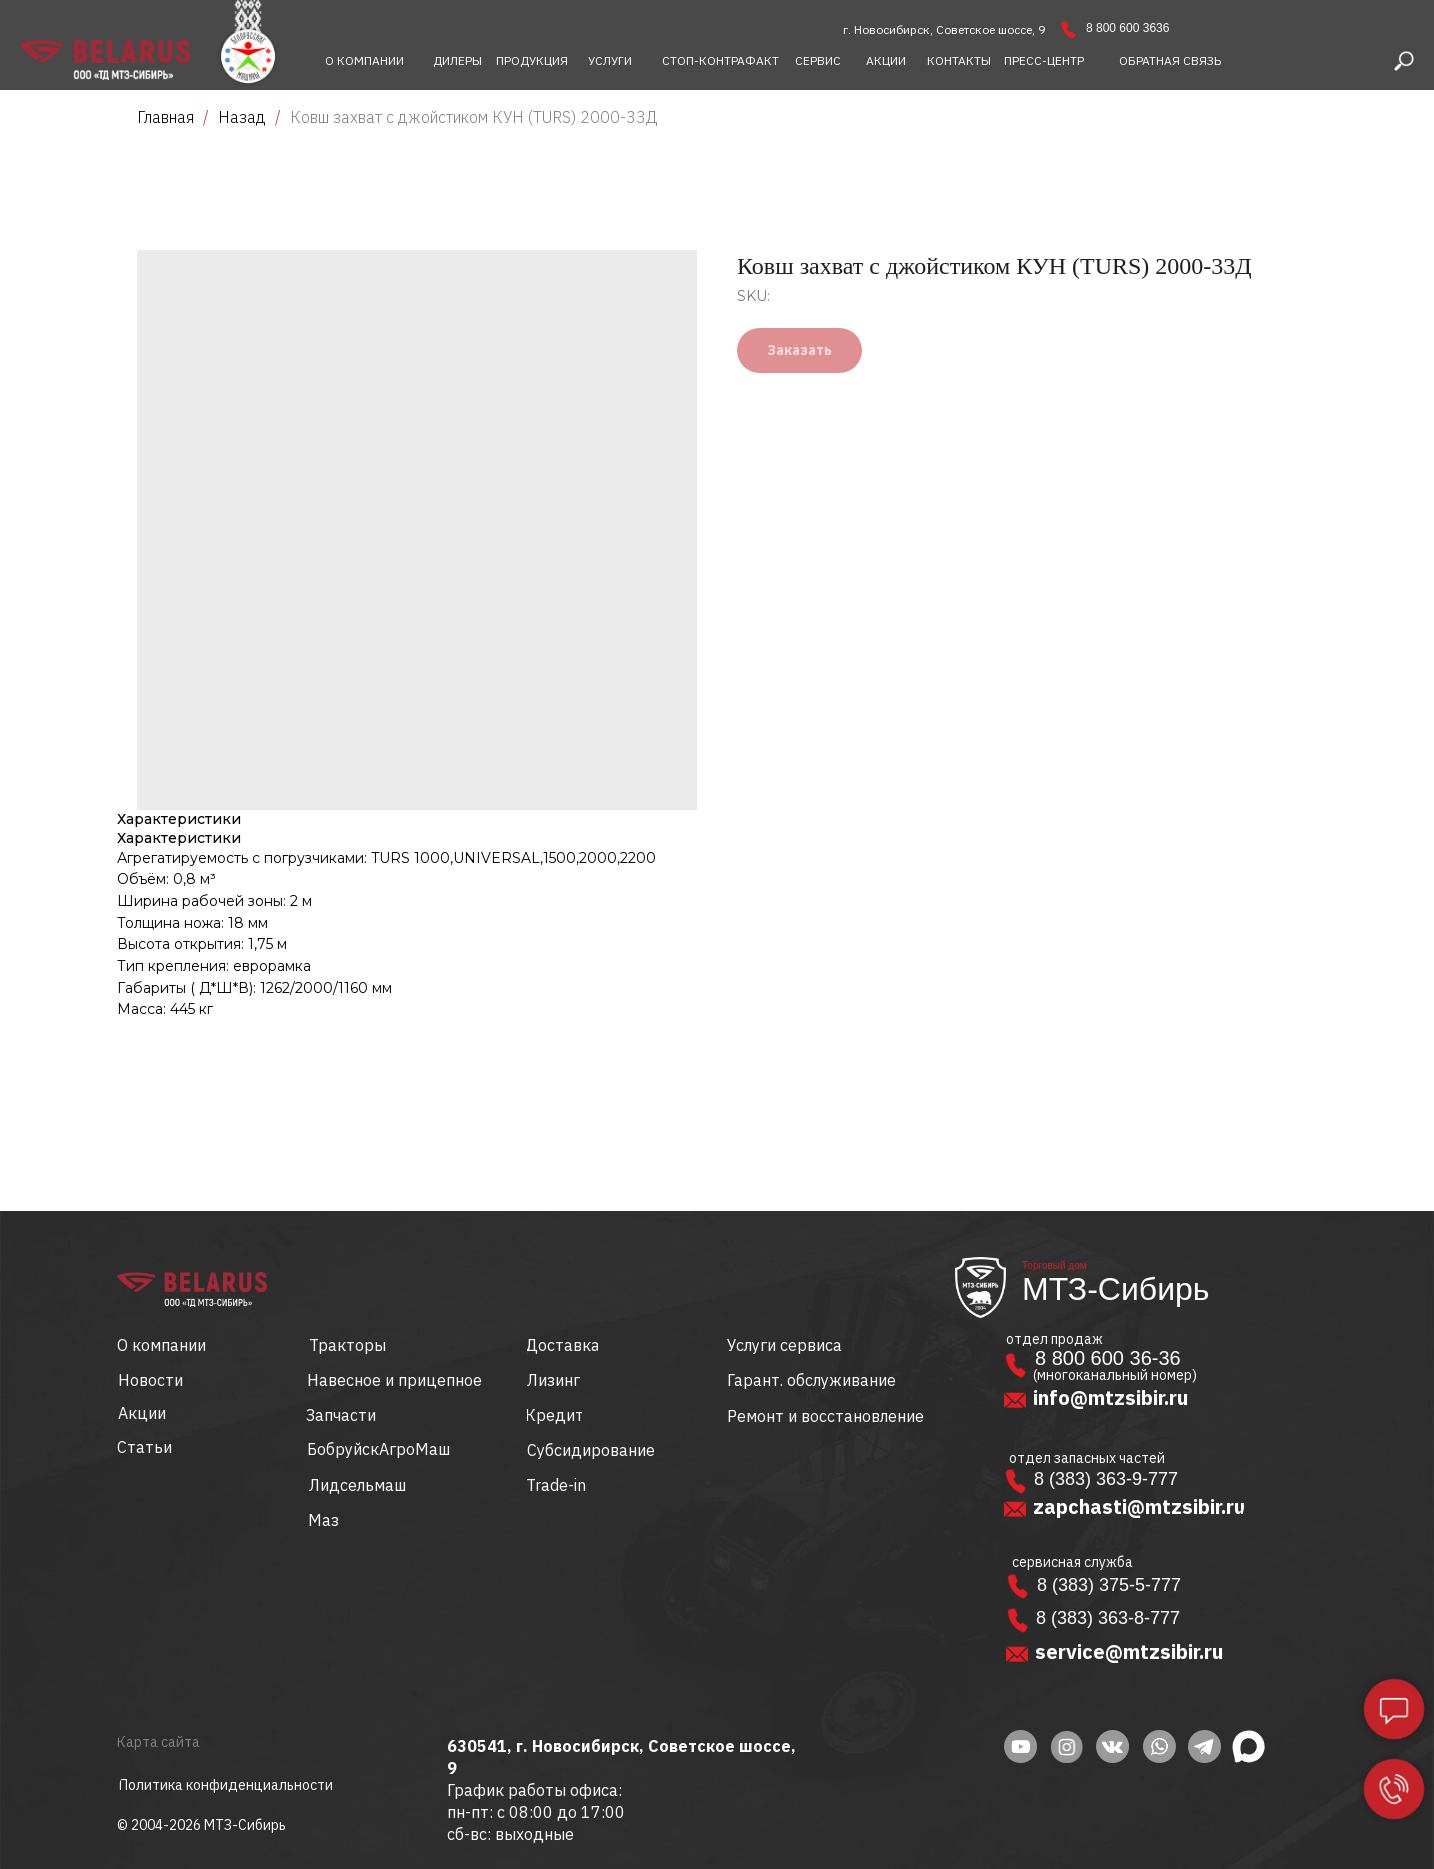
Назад (244, 117)
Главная (165, 117)
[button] (1170, 61)
